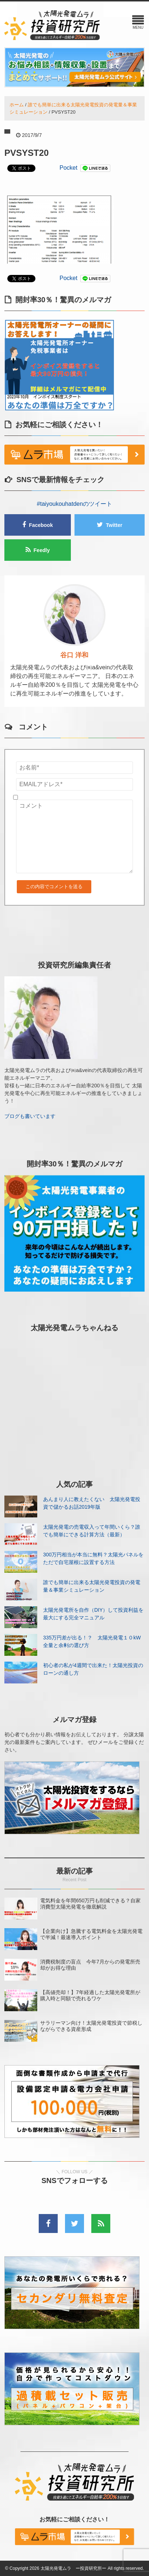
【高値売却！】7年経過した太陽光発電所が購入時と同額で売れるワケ (90, 1995)
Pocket (68, 168)
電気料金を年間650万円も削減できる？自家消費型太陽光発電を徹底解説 (90, 1904)
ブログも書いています (30, 1116)
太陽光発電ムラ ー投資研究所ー (73, 2568)
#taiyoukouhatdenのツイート (74, 504)
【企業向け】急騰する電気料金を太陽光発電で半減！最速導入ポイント (91, 1934)
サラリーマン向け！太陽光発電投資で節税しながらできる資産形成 (91, 2026)
